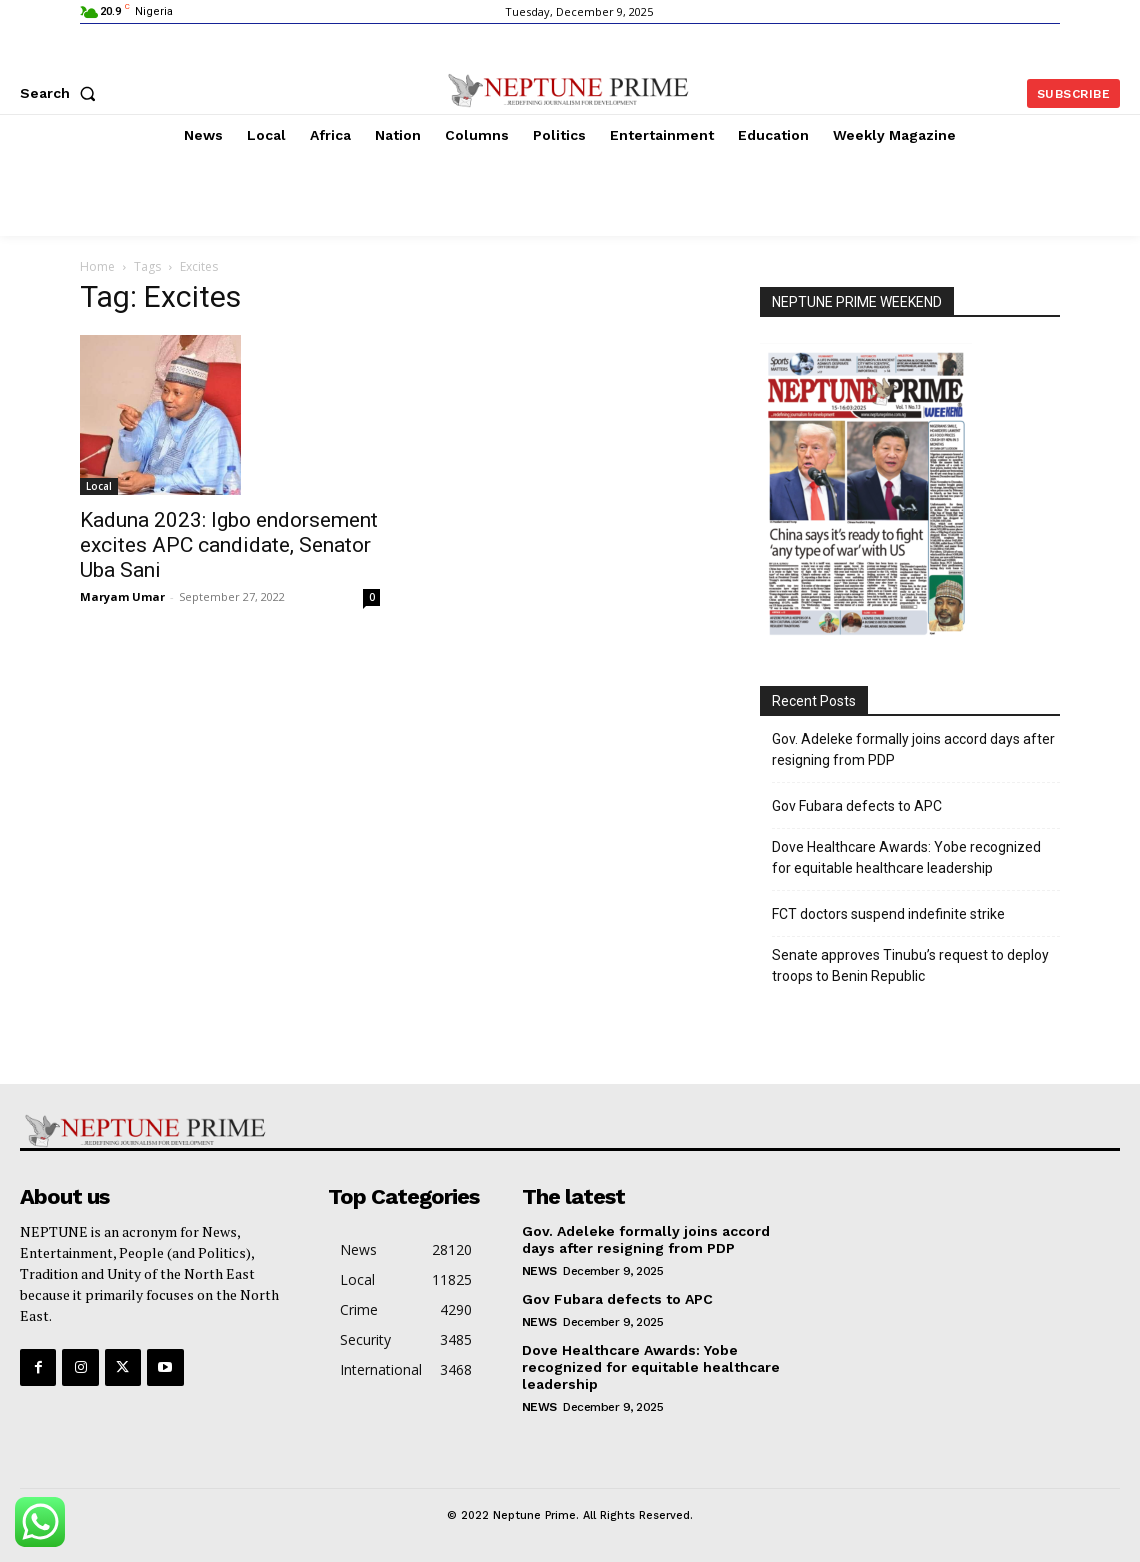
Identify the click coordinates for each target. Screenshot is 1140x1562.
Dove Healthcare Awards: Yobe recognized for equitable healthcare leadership (906, 857)
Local (99, 486)
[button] (62, 93)
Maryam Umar (122, 596)
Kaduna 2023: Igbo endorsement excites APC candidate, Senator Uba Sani (229, 545)
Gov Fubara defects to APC (857, 806)
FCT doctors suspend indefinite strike (888, 914)
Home (97, 266)
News (539, 1271)
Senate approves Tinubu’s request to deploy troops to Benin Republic (910, 965)
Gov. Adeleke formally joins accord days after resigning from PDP (913, 749)
